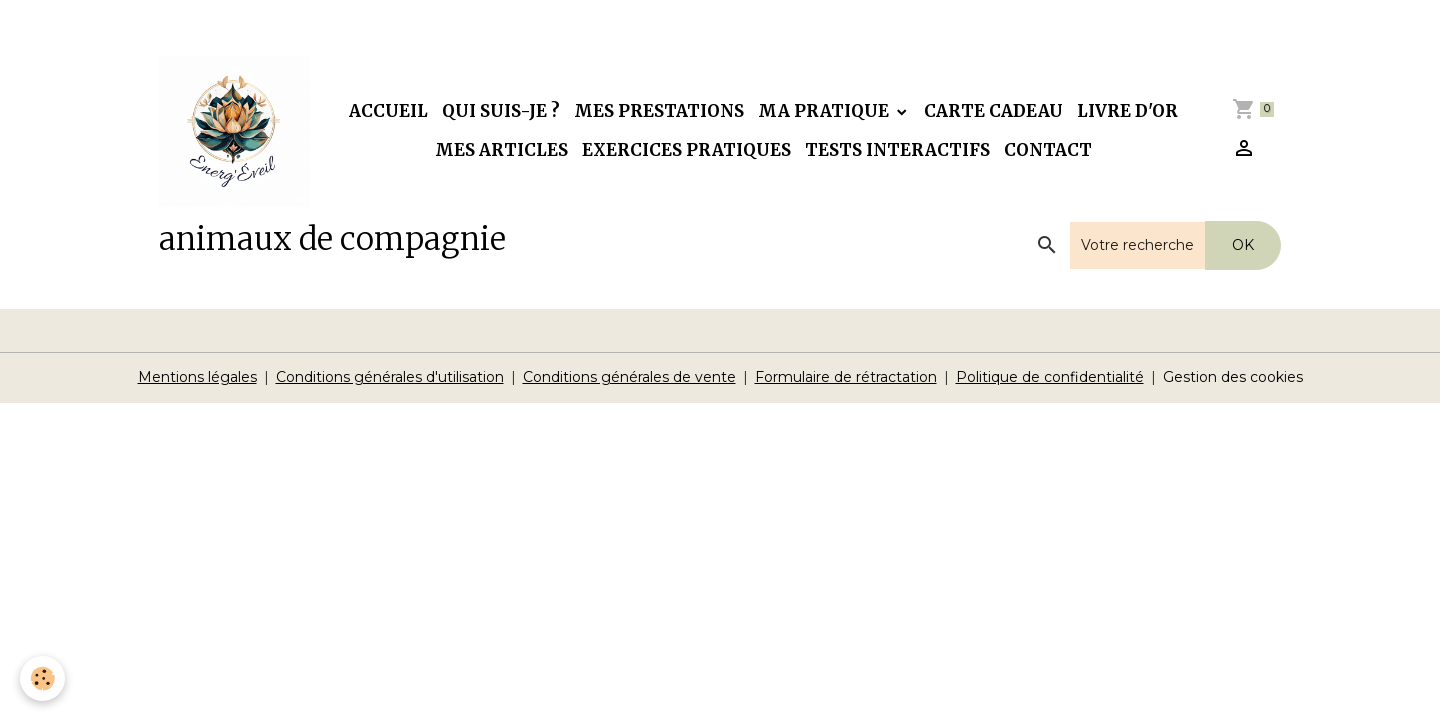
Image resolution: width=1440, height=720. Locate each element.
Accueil (388, 111)
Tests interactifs (897, 150)
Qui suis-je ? (501, 111)
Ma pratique (825, 111)
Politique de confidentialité (1050, 377)
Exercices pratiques (686, 150)
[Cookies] (42, 678)
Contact (1048, 150)
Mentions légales (197, 377)
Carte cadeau (993, 111)
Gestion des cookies (1233, 377)
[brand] (234, 131)
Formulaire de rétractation (846, 377)
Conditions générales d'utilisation (390, 377)
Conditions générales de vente (629, 377)
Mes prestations (659, 111)
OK (1243, 245)
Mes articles (501, 150)
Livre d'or (1127, 111)
